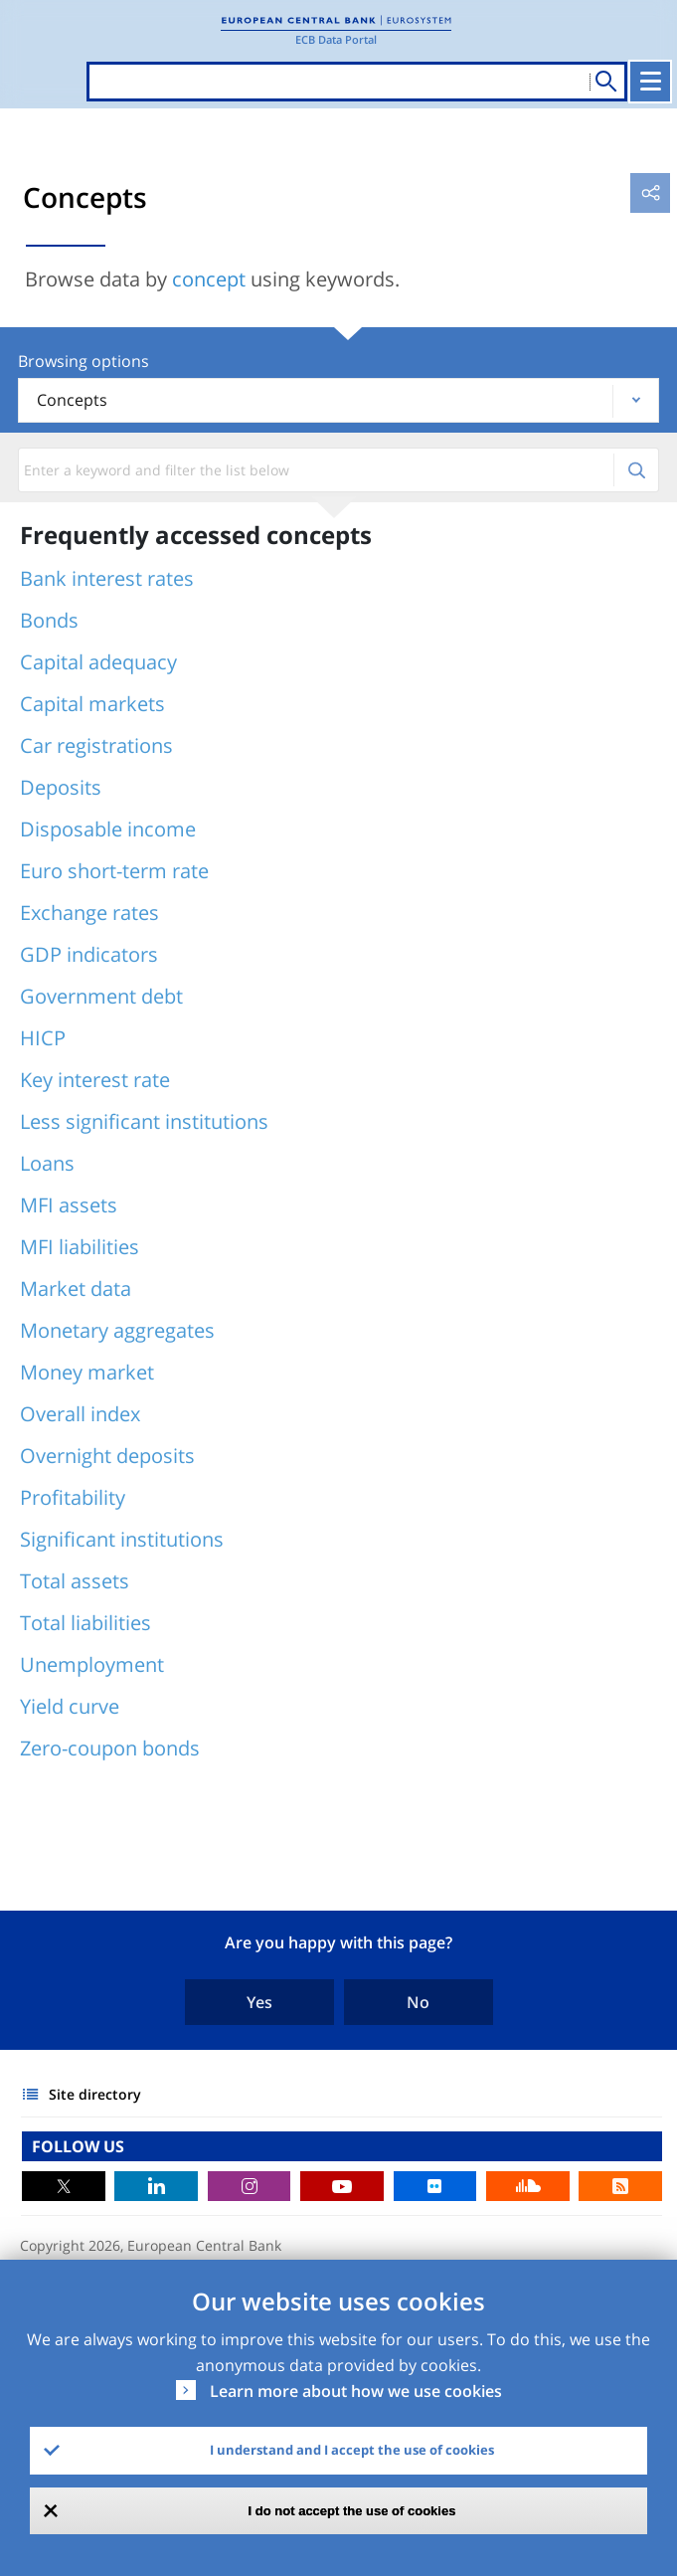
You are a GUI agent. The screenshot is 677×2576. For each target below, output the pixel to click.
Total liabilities (85, 1622)
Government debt (101, 996)
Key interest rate (95, 1079)
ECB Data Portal (336, 39)
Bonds (49, 620)
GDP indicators (89, 954)
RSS (620, 2186)
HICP (43, 1037)
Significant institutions (122, 1539)
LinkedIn (156, 2186)
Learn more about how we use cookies (356, 2391)
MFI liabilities (79, 1246)
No (418, 2002)
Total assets (74, 1580)
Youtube (342, 2186)
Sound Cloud (528, 2186)
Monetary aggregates (117, 1330)
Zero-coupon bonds (110, 1748)
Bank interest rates (107, 578)
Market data (75, 1288)
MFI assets (68, 1205)
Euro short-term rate (114, 870)
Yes (259, 2002)
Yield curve (69, 1706)
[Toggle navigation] (650, 81)
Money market (87, 1372)
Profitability (72, 1497)
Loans (47, 1163)
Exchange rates (89, 912)
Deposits (60, 787)
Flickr (435, 2186)
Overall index (80, 1413)
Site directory (95, 2094)
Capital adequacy (98, 661)
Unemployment (92, 1664)
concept (209, 279)
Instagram (249, 2186)
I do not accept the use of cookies (352, 2510)
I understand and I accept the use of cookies (352, 2450)
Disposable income (108, 829)
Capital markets (92, 703)
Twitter (63, 2186)
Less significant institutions (144, 1121)
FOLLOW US (78, 2146)
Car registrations (96, 745)
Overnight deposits (107, 1455)
